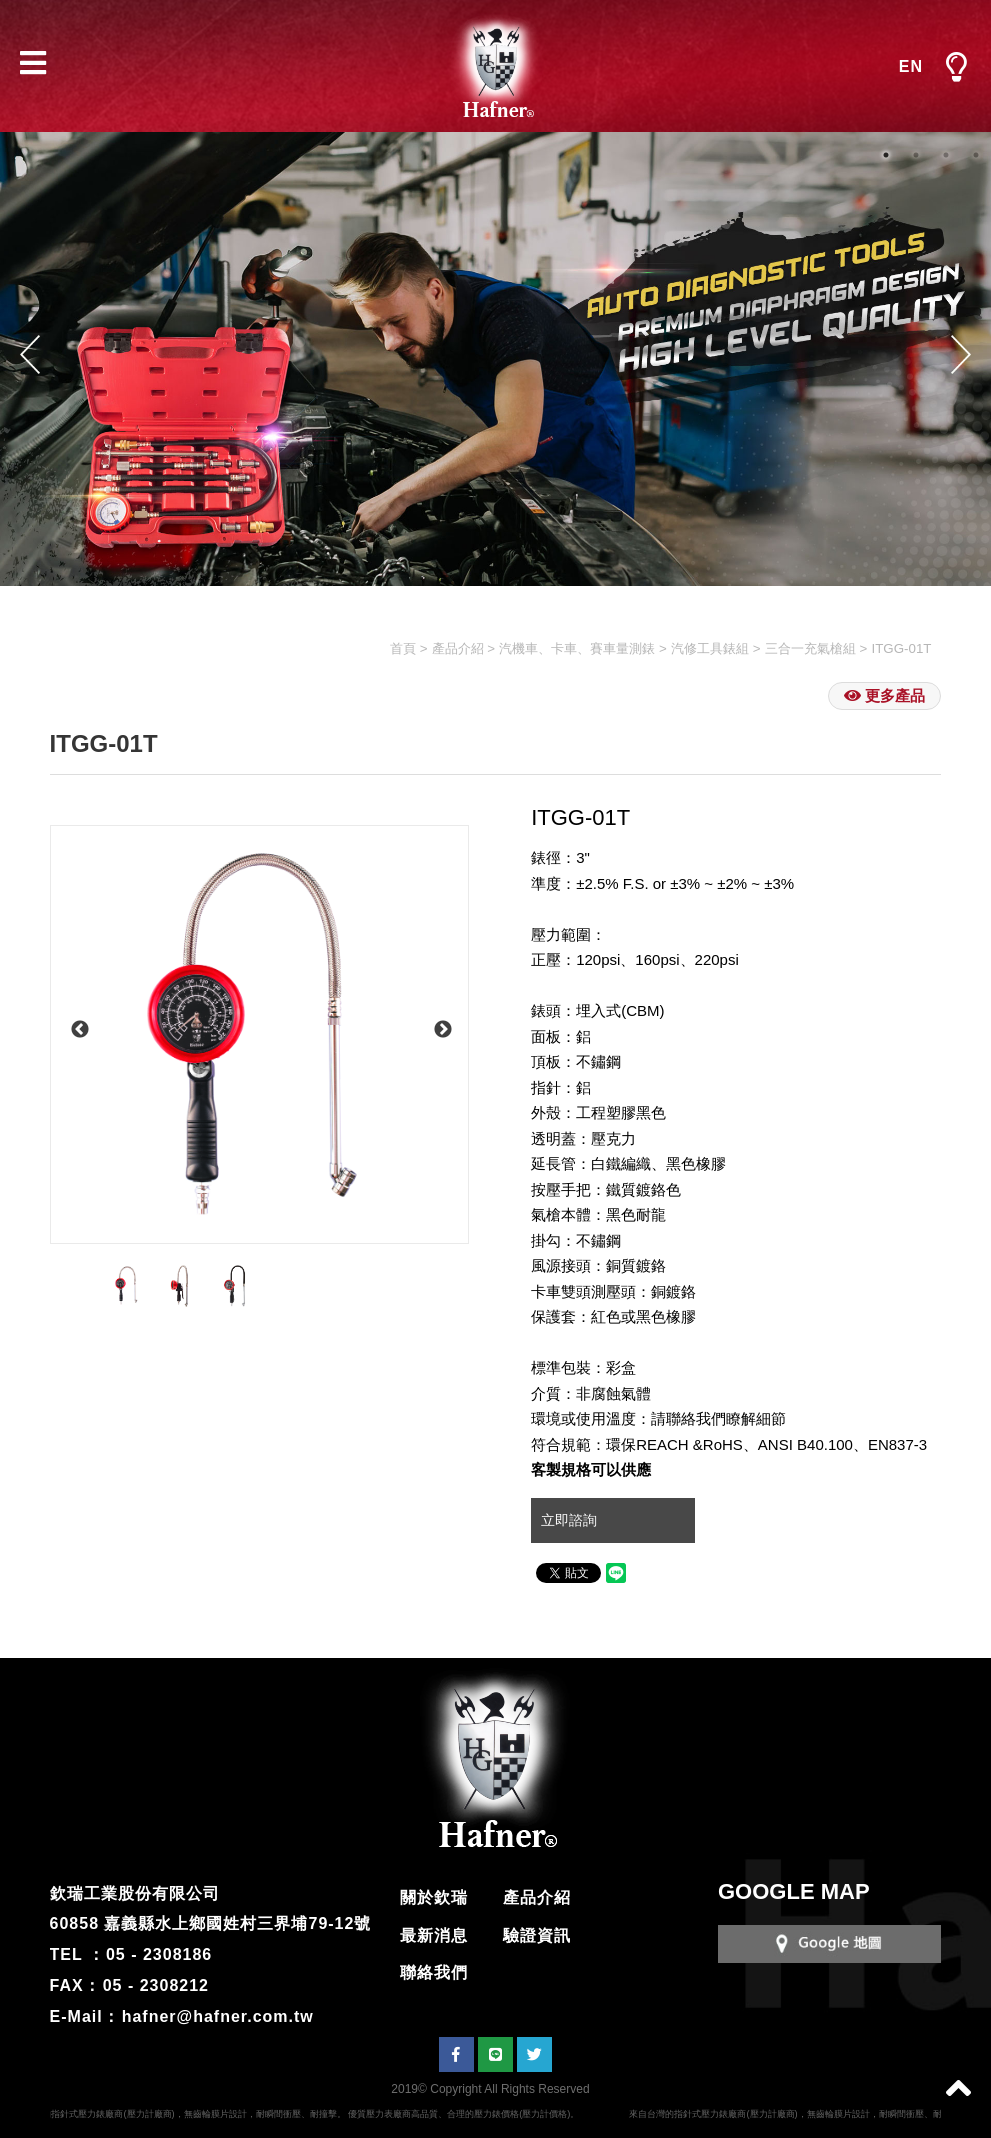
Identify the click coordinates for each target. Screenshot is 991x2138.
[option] (259, 1034)
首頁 (403, 648)
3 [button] (946, 155)
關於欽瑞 (434, 1897)
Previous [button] (30, 355)
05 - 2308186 (159, 1954)
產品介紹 (458, 648)
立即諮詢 (571, 1520)
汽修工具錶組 (710, 648)
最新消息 (434, 1935)
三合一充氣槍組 (810, 648)
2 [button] (916, 155)
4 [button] (976, 155)
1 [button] (886, 155)
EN (911, 66)
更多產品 (884, 695)
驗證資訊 (537, 1935)
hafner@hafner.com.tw (218, 2016)
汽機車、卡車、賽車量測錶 (577, 648)
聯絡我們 (434, 1972)
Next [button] (961, 355)
